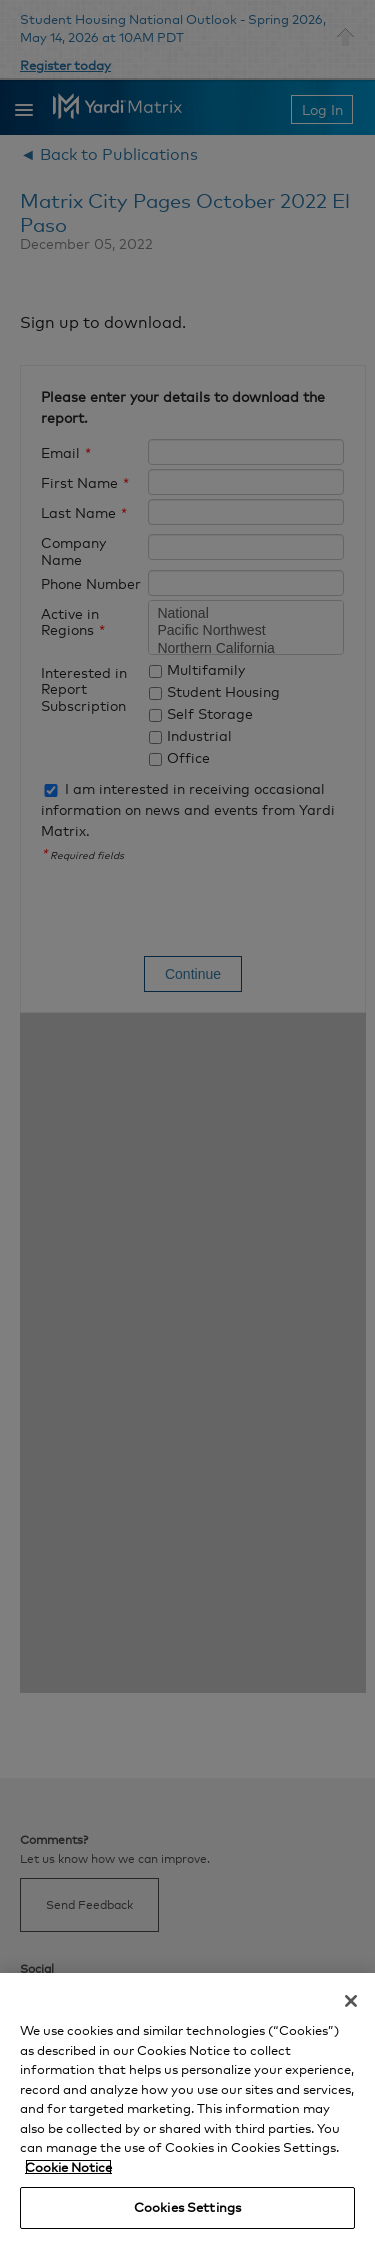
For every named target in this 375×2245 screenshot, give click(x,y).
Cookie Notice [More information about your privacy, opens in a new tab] (68, 2167)
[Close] (351, 2001)
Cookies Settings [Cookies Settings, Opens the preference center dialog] (187, 2207)
